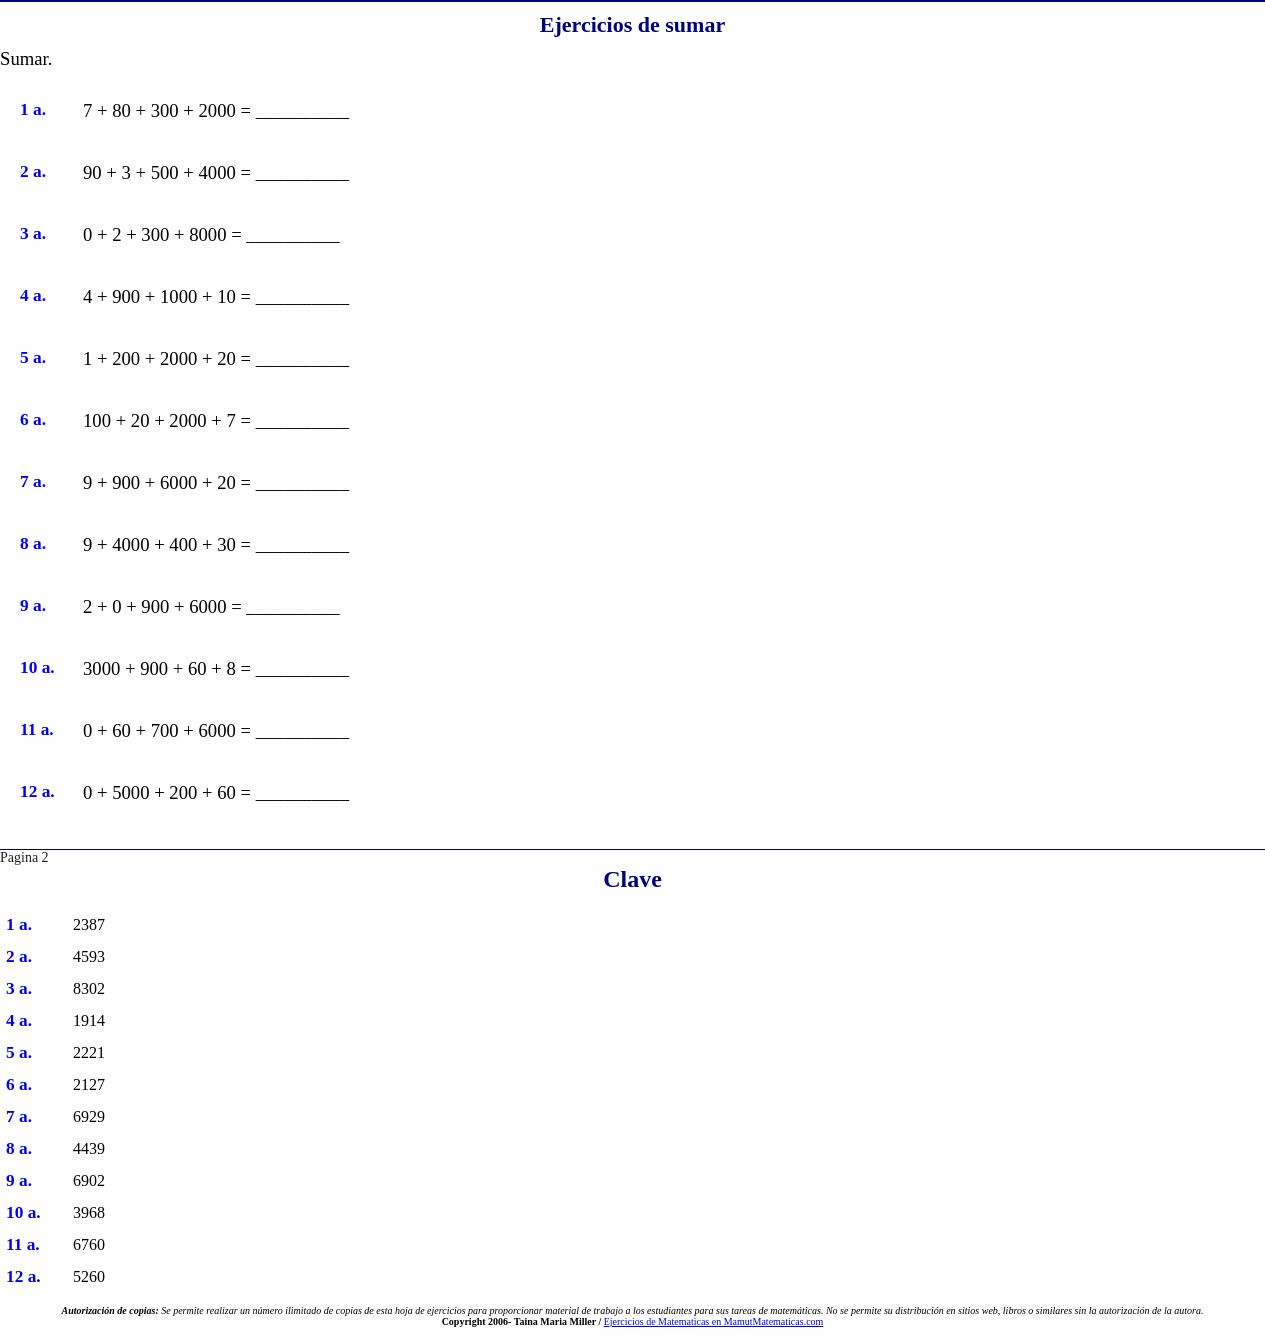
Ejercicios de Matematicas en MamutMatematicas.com (714, 1321)
